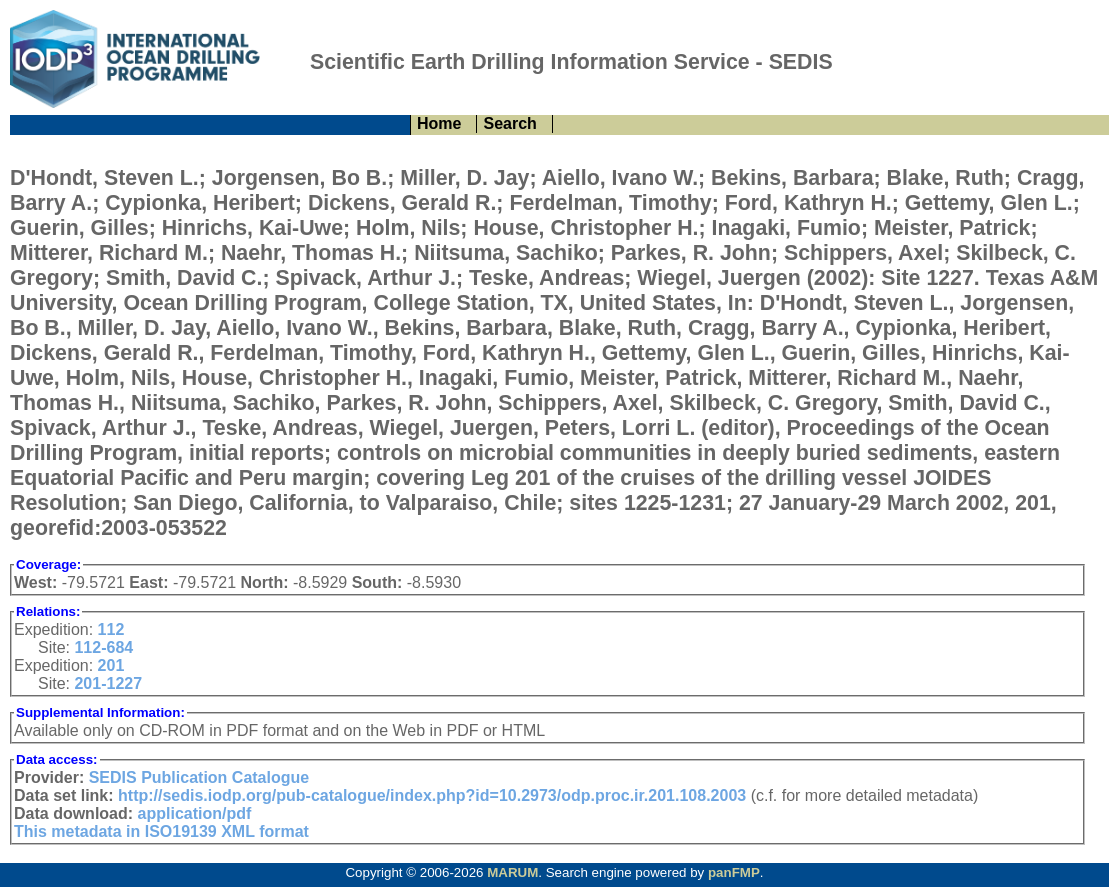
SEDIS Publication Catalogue (199, 777)
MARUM (512, 872)
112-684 (103, 647)
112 (111, 629)
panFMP (734, 872)
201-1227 (108, 683)
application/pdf (195, 813)
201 (111, 665)
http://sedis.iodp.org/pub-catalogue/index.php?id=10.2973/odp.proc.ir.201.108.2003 (432, 795)
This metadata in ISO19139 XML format (161, 831)
